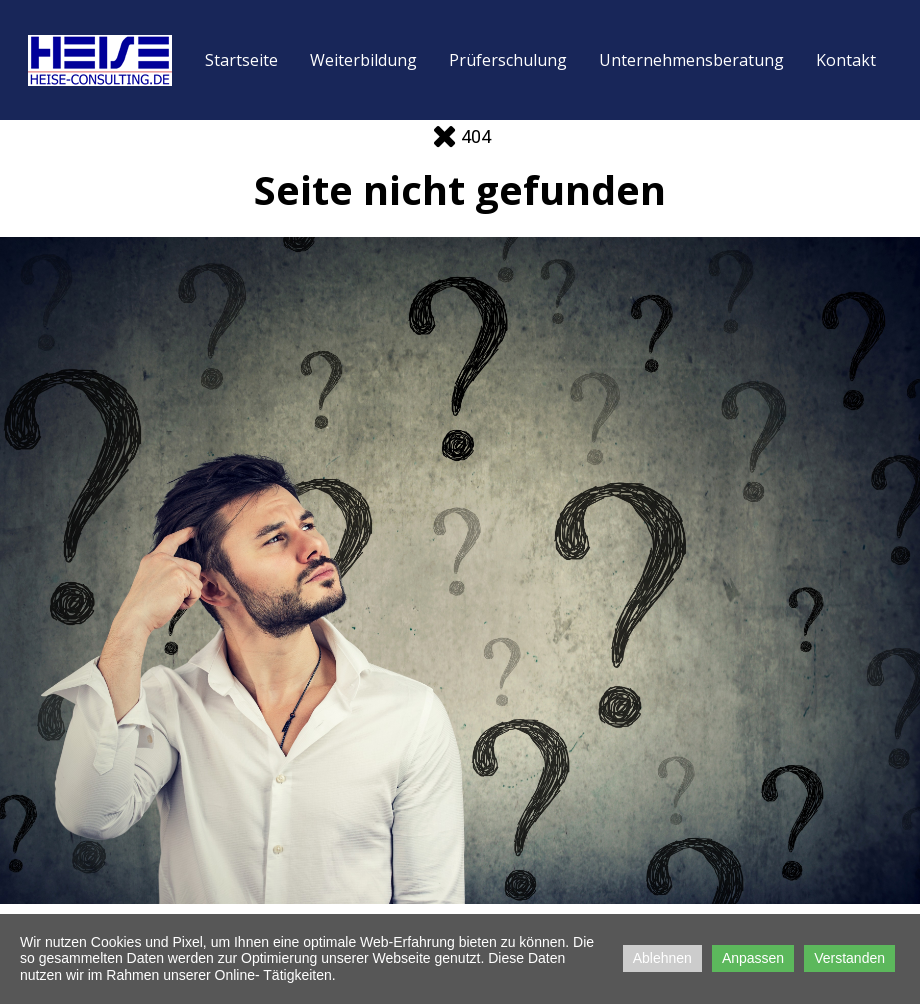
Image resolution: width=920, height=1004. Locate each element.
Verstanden (849, 958)
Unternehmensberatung (691, 60)
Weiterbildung (363, 60)
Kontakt (846, 60)
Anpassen (753, 958)
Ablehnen (662, 958)
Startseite (241, 60)
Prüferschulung (508, 60)
